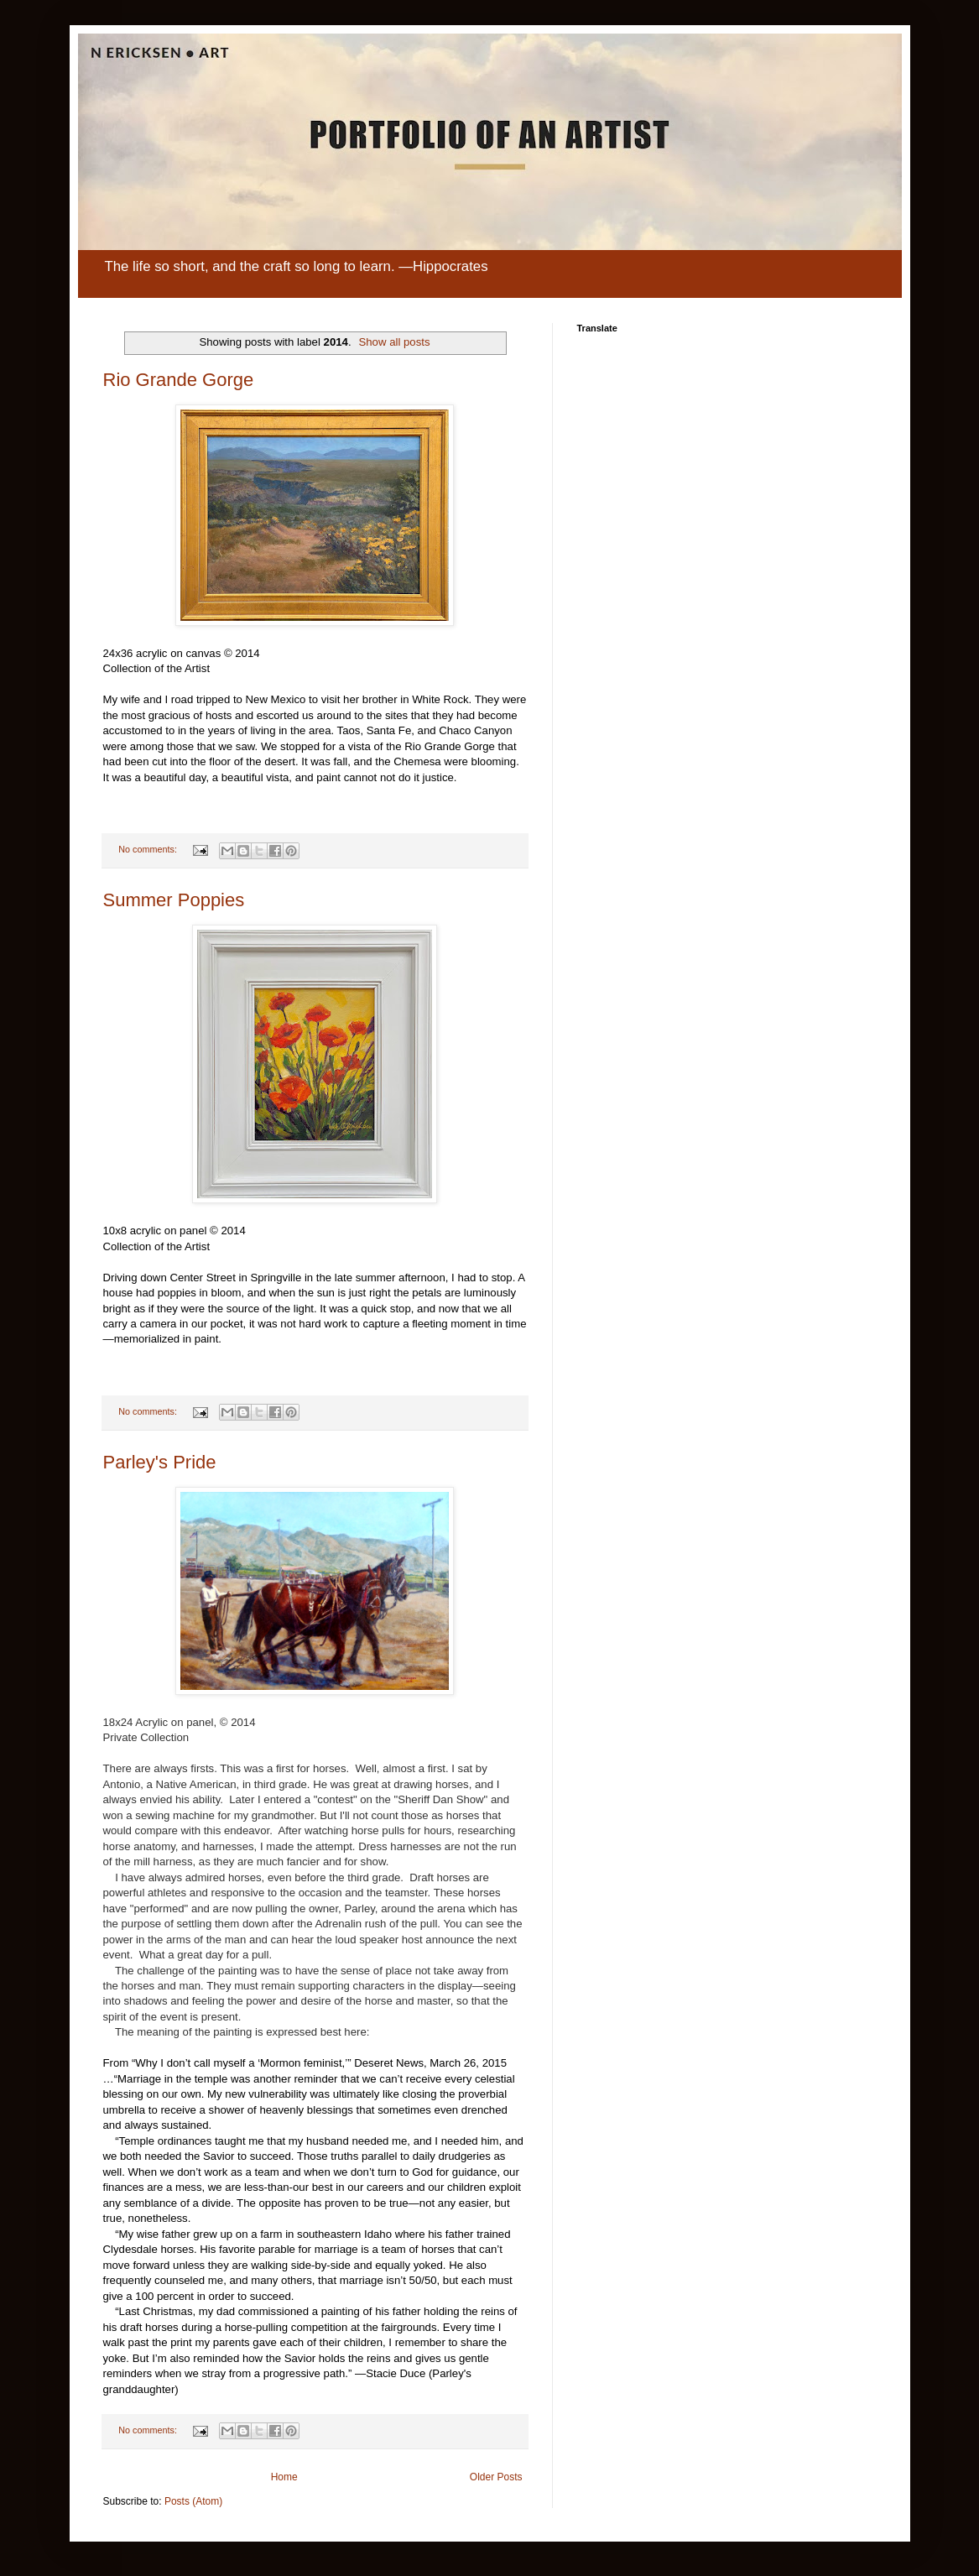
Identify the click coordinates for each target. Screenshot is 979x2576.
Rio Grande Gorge (178, 379)
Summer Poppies (174, 899)
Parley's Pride (159, 1462)
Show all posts (394, 342)
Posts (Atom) (193, 2501)
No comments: (149, 849)
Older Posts (496, 2477)
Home (284, 2477)
